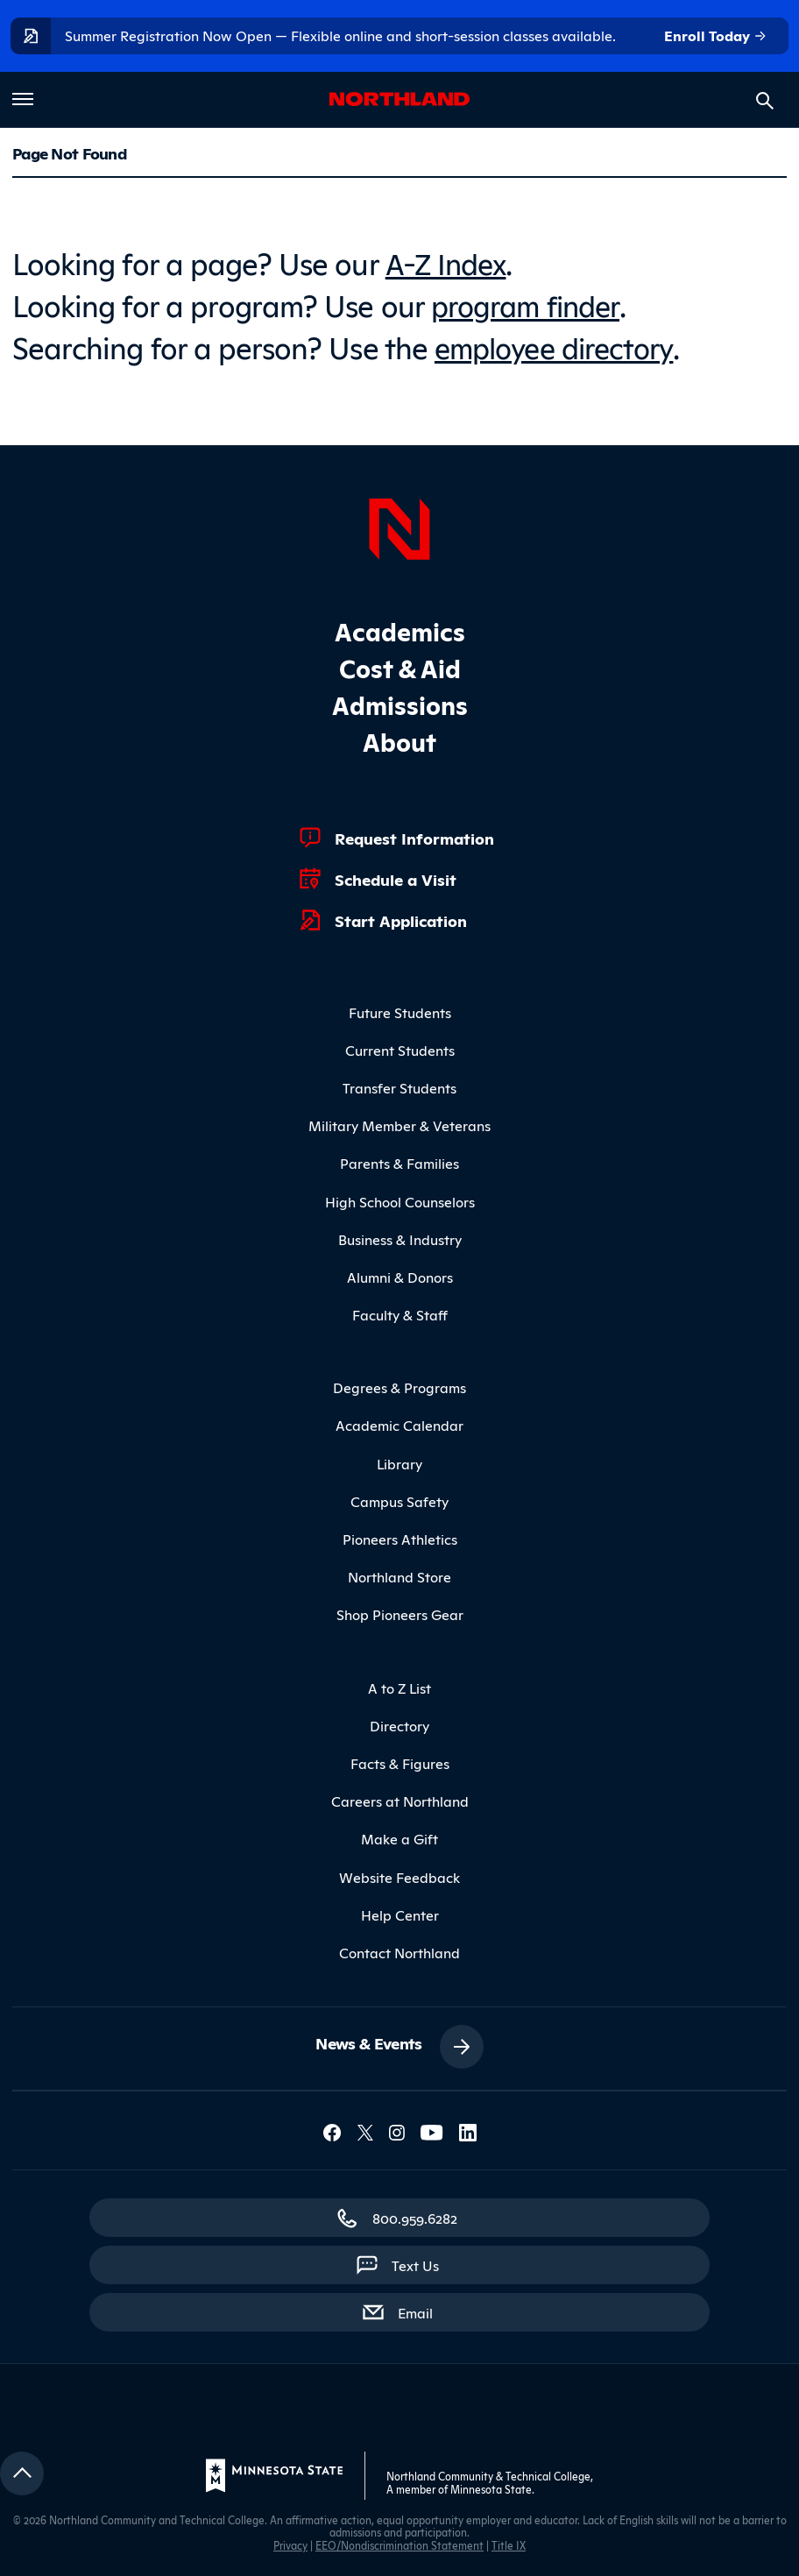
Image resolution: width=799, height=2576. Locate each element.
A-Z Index (448, 261)
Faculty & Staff (400, 1312)
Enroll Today (715, 35)
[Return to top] (22, 2472)
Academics (400, 628)
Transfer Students (399, 1085)
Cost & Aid (400, 665)
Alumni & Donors (400, 1274)
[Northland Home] (399, 524)
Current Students (400, 1048)
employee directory (559, 344)
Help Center (400, 1911)
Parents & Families (399, 1161)
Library (399, 1460)
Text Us (415, 2263)
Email (424, 2309)
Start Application (401, 917)
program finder (529, 302)
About (399, 738)
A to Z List (399, 1685)
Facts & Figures (399, 1761)
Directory (399, 1723)
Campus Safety (399, 1499)
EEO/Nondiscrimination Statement (399, 2543)
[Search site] (765, 101)
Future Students (400, 1009)
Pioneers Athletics (400, 1536)
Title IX (508, 2543)
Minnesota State (491, 2486)
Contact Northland (399, 1950)
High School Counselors (400, 1198)
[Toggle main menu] (23, 99)
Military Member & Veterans (399, 1123)
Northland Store (399, 1574)
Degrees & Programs (399, 1385)
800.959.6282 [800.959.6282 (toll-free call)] (414, 2216)
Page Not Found (69, 152)
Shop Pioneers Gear (399, 1612)
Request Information (414, 835)
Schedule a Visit (395, 876)
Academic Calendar (399, 1423)
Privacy (290, 2543)
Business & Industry (400, 1236)
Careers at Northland (400, 1798)
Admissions (400, 701)
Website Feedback (399, 1874)
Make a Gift (399, 1836)
